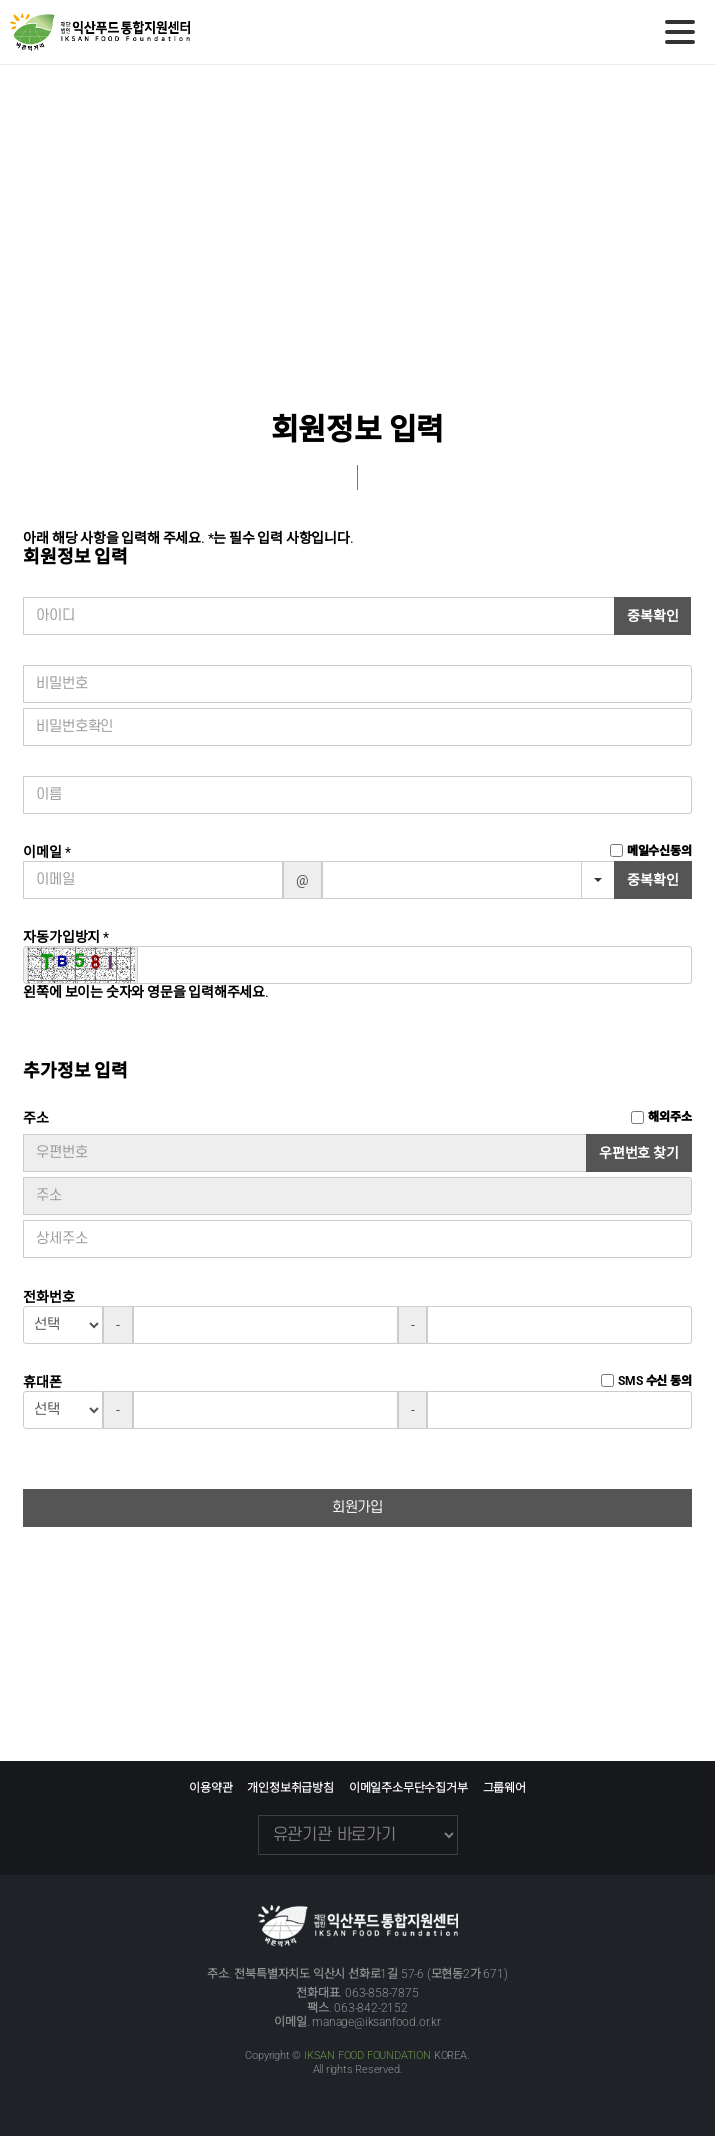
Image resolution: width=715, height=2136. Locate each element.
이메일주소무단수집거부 (408, 1788)
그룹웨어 (504, 1788)
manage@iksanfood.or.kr (376, 2022)
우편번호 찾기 (639, 1153)
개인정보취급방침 (290, 1788)
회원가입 (357, 1507)
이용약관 (210, 1788)
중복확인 (652, 616)
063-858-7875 (382, 1993)
